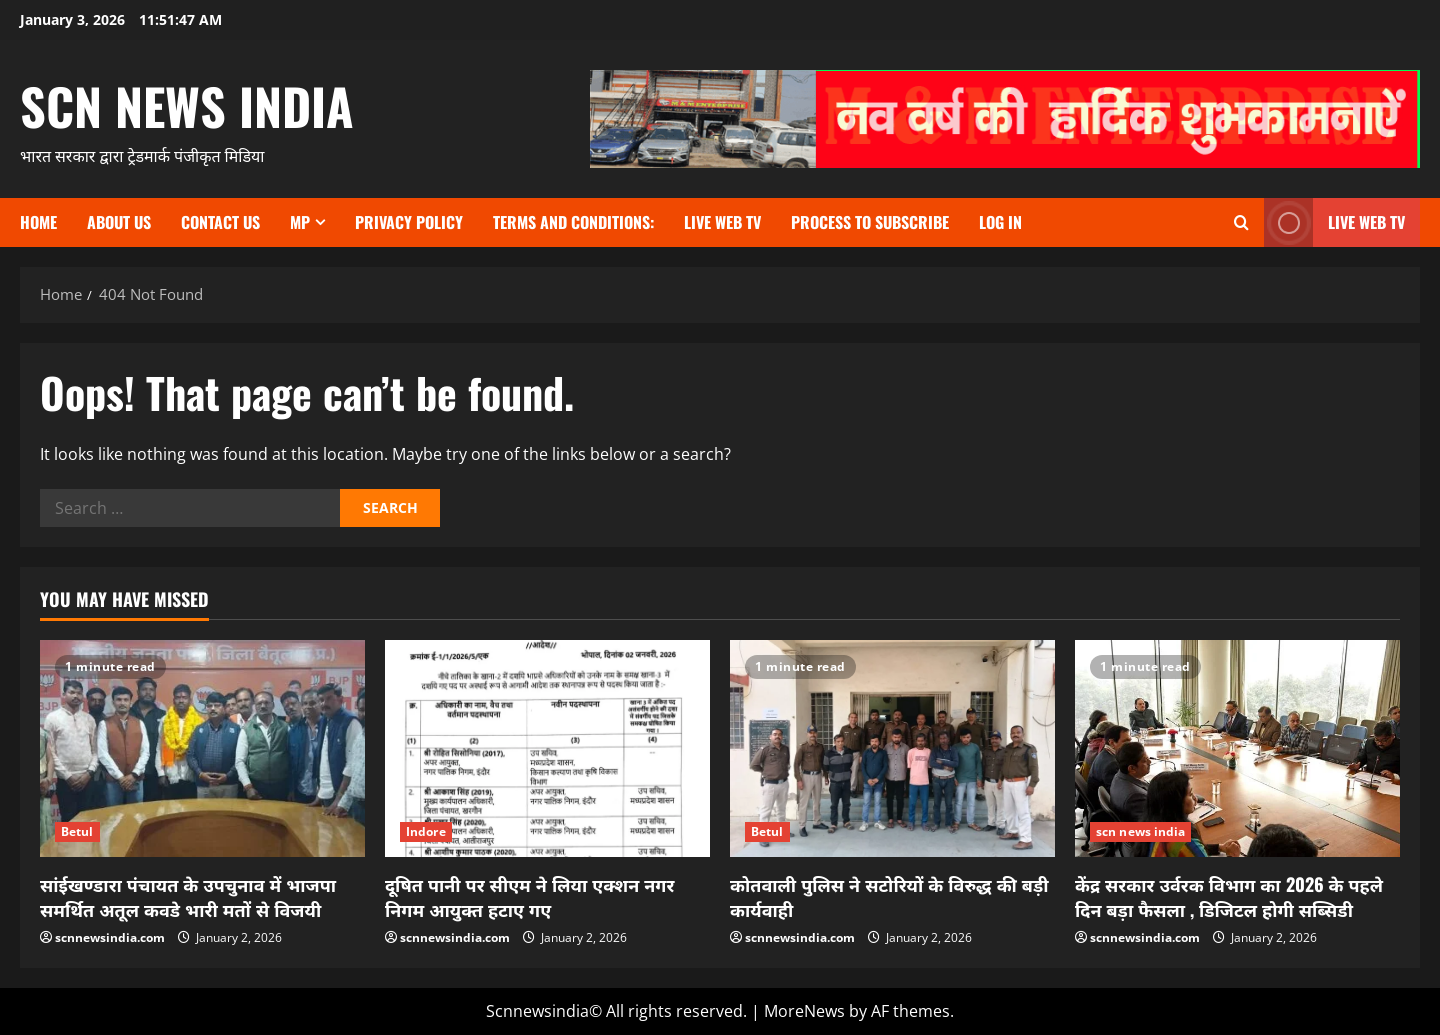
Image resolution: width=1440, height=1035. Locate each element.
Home (38, 222)
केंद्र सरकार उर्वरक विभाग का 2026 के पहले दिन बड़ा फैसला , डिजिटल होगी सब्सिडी (1229, 896)
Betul (77, 831)
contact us (220, 222)
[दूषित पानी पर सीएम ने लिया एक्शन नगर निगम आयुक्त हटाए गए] (547, 748)
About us (119, 222)
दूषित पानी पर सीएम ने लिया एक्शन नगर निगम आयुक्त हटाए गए (529, 896)
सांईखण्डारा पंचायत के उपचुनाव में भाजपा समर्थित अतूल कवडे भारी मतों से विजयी (188, 896)
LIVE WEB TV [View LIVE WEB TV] (1334, 222)
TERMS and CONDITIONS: (573, 222)
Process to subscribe (870, 222)
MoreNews (804, 1011)
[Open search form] (1241, 222)
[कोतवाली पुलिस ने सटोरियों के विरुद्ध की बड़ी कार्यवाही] (892, 748)
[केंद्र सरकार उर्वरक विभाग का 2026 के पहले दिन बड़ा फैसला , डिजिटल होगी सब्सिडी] (1237, 748)
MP (300, 222)
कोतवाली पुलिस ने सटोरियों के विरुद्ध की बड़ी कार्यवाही (889, 896)
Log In (1000, 222)
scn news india (187, 105)
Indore (426, 831)
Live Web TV (722, 222)
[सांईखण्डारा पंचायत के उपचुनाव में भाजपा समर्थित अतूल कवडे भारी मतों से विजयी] (202, 748)
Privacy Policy (409, 222)
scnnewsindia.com (110, 937)
